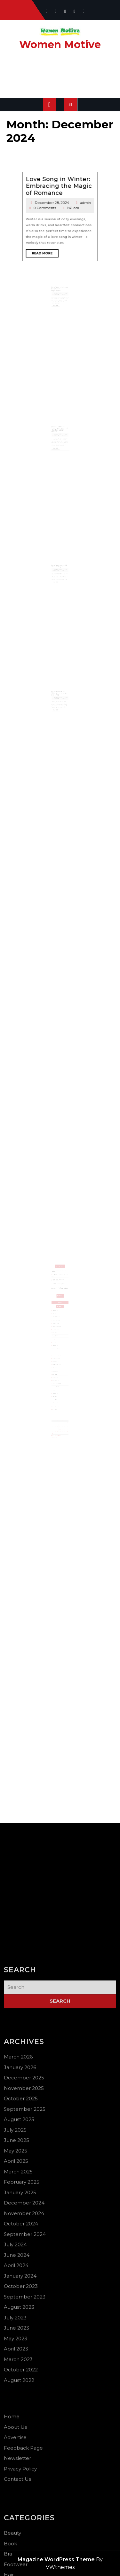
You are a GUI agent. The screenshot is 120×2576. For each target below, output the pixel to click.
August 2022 (57, 1377)
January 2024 (57, 1357)
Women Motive (60, 44)
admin (68, 158)
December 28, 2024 (57, 158)
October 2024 (57, 1347)
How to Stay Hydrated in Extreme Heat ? (59, 1297)
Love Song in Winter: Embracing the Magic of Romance (59, 152)
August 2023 (57, 1363)
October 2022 (57, 1375)
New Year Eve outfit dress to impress (59, 579)
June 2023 (57, 1367)
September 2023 (57, 1361)
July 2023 (56, 1365)
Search (59, 1307)
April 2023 (56, 1371)
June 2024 (57, 1353)
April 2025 (56, 1335)
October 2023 (57, 1359)
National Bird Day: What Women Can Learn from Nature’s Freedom (60, 1302)
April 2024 (56, 1355)
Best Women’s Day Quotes (59, 1299)
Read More (55, 174)
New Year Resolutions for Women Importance (60, 302)
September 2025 (57, 1326)
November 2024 (57, 1345)
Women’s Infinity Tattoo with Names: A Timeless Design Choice (60, 443)
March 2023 (57, 1373)
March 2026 (57, 1316)
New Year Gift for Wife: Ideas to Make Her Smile (59, 706)
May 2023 (56, 1369)
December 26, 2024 (58, 708)
